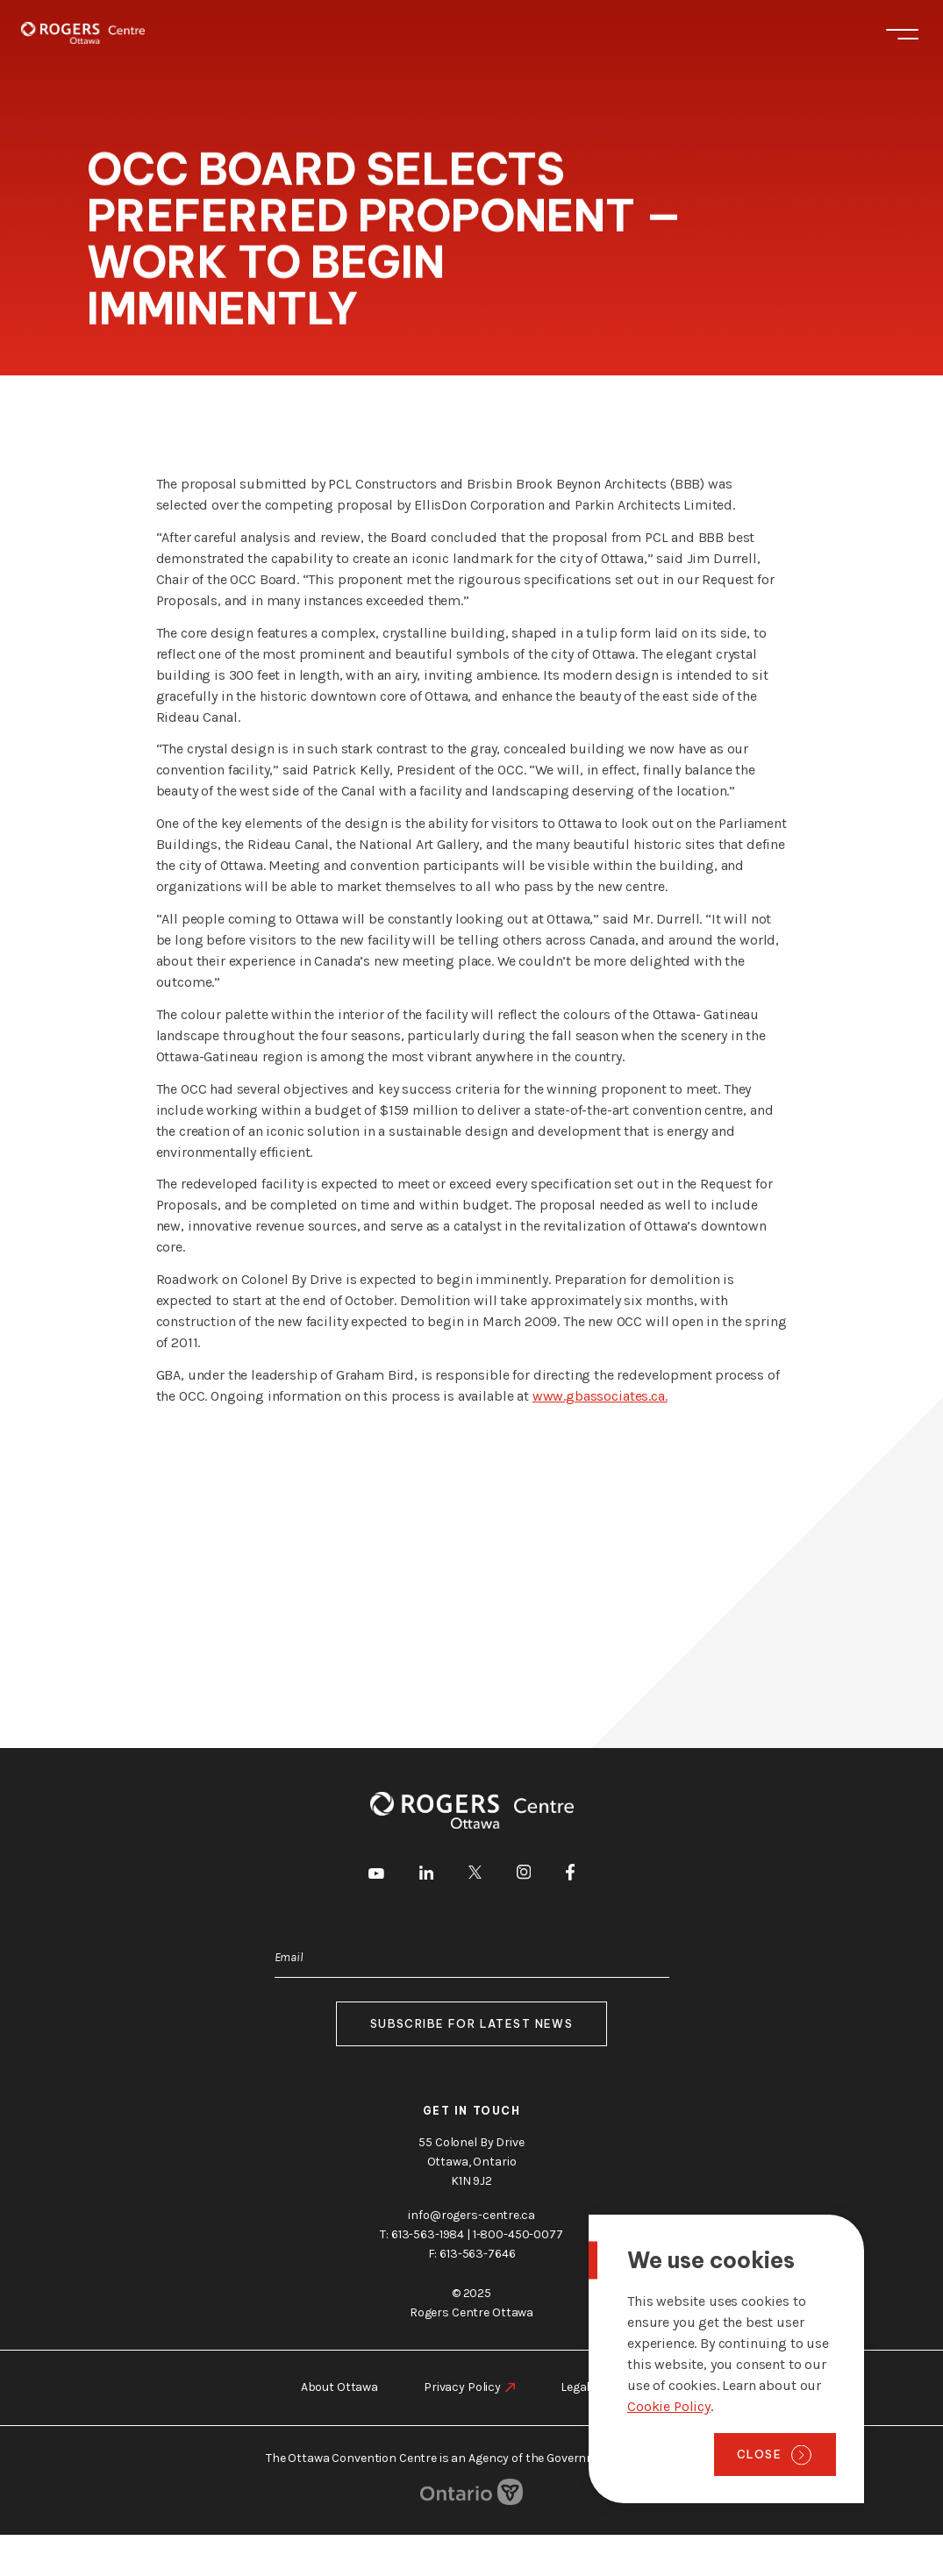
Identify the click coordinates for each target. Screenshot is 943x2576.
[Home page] (83, 33)
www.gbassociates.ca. (600, 1396)
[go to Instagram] (524, 1875)
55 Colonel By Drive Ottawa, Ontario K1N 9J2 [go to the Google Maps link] (471, 2161)
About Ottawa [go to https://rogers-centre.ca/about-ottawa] (339, 2387)
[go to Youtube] (376, 1875)
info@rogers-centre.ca (471, 2215)
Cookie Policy (669, 2406)
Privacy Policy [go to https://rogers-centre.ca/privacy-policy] (462, 2387)
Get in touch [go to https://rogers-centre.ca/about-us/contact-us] (472, 2110)
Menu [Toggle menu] (902, 34)
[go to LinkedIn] (426, 1876)
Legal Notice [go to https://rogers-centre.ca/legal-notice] (594, 2387)
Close (759, 2454)
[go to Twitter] (475, 1875)
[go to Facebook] (570, 1875)
